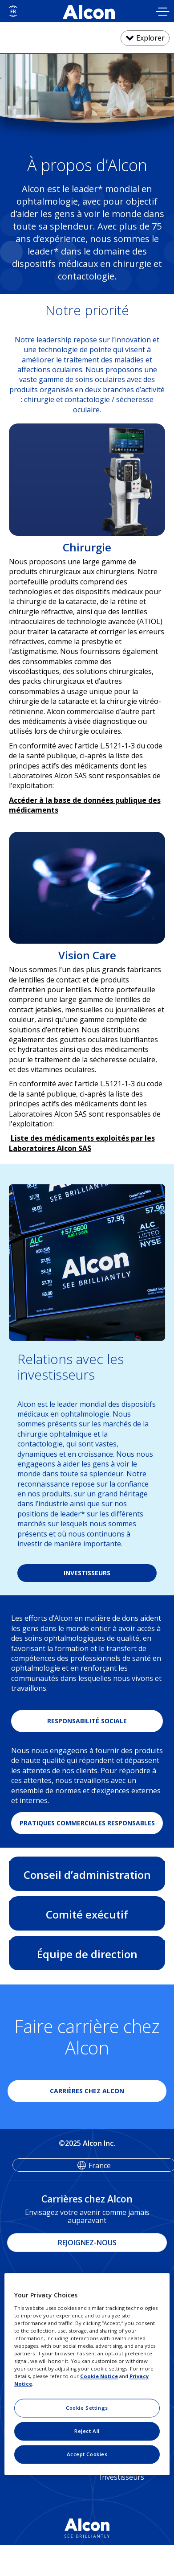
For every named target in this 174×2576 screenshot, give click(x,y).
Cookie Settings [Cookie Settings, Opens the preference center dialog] (87, 2408)
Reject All (87, 2431)
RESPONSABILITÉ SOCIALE (87, 1721)
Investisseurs (122, 2477)
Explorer (150, 38)
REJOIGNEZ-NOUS (87, 2242)
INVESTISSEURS (87, 1573)
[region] (87, 2374)
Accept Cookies (87, 2454)
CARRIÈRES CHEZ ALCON (87, 2091)
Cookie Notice (99, 2376)
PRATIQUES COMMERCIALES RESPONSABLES (87, 1823)
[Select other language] (13, 11)
